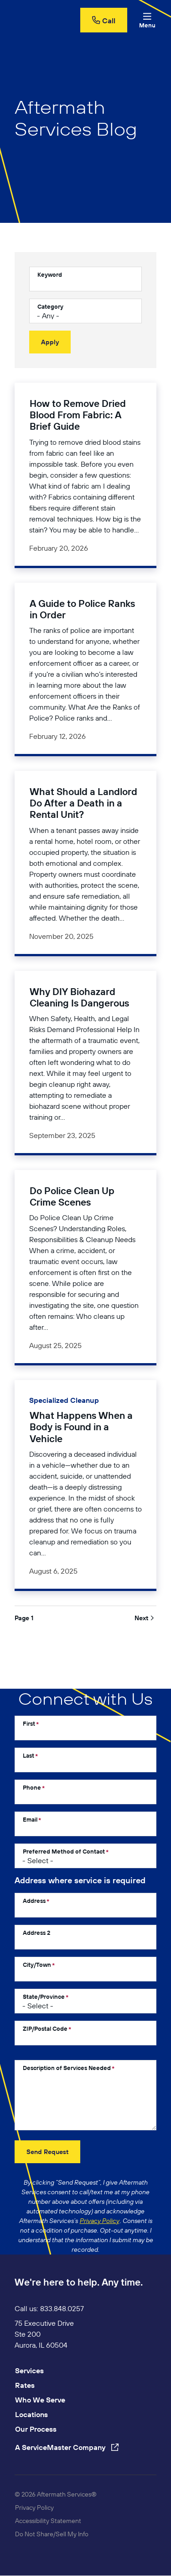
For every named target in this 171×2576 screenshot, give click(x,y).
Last (28, 1755)
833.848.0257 (62, 2308)
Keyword (49, 274)
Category (50, 306)
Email (30, 1819)
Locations (31, 2414)
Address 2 (36, 1932)
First (29, 1723)
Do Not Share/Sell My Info (51, 2534)
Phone (32, 1787)
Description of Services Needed (67, 2067)
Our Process (36, 2429)
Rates (25, 2385)
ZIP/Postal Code (45, 2028)
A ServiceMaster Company (67, 2447)
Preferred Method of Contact (64, 1851)
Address (34, 1900)
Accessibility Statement (48, 2521)
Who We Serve (40, 2399)
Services (29, 2370)
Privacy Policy (34, 2507)
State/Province (44, 1996)
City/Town (37, 1964)
